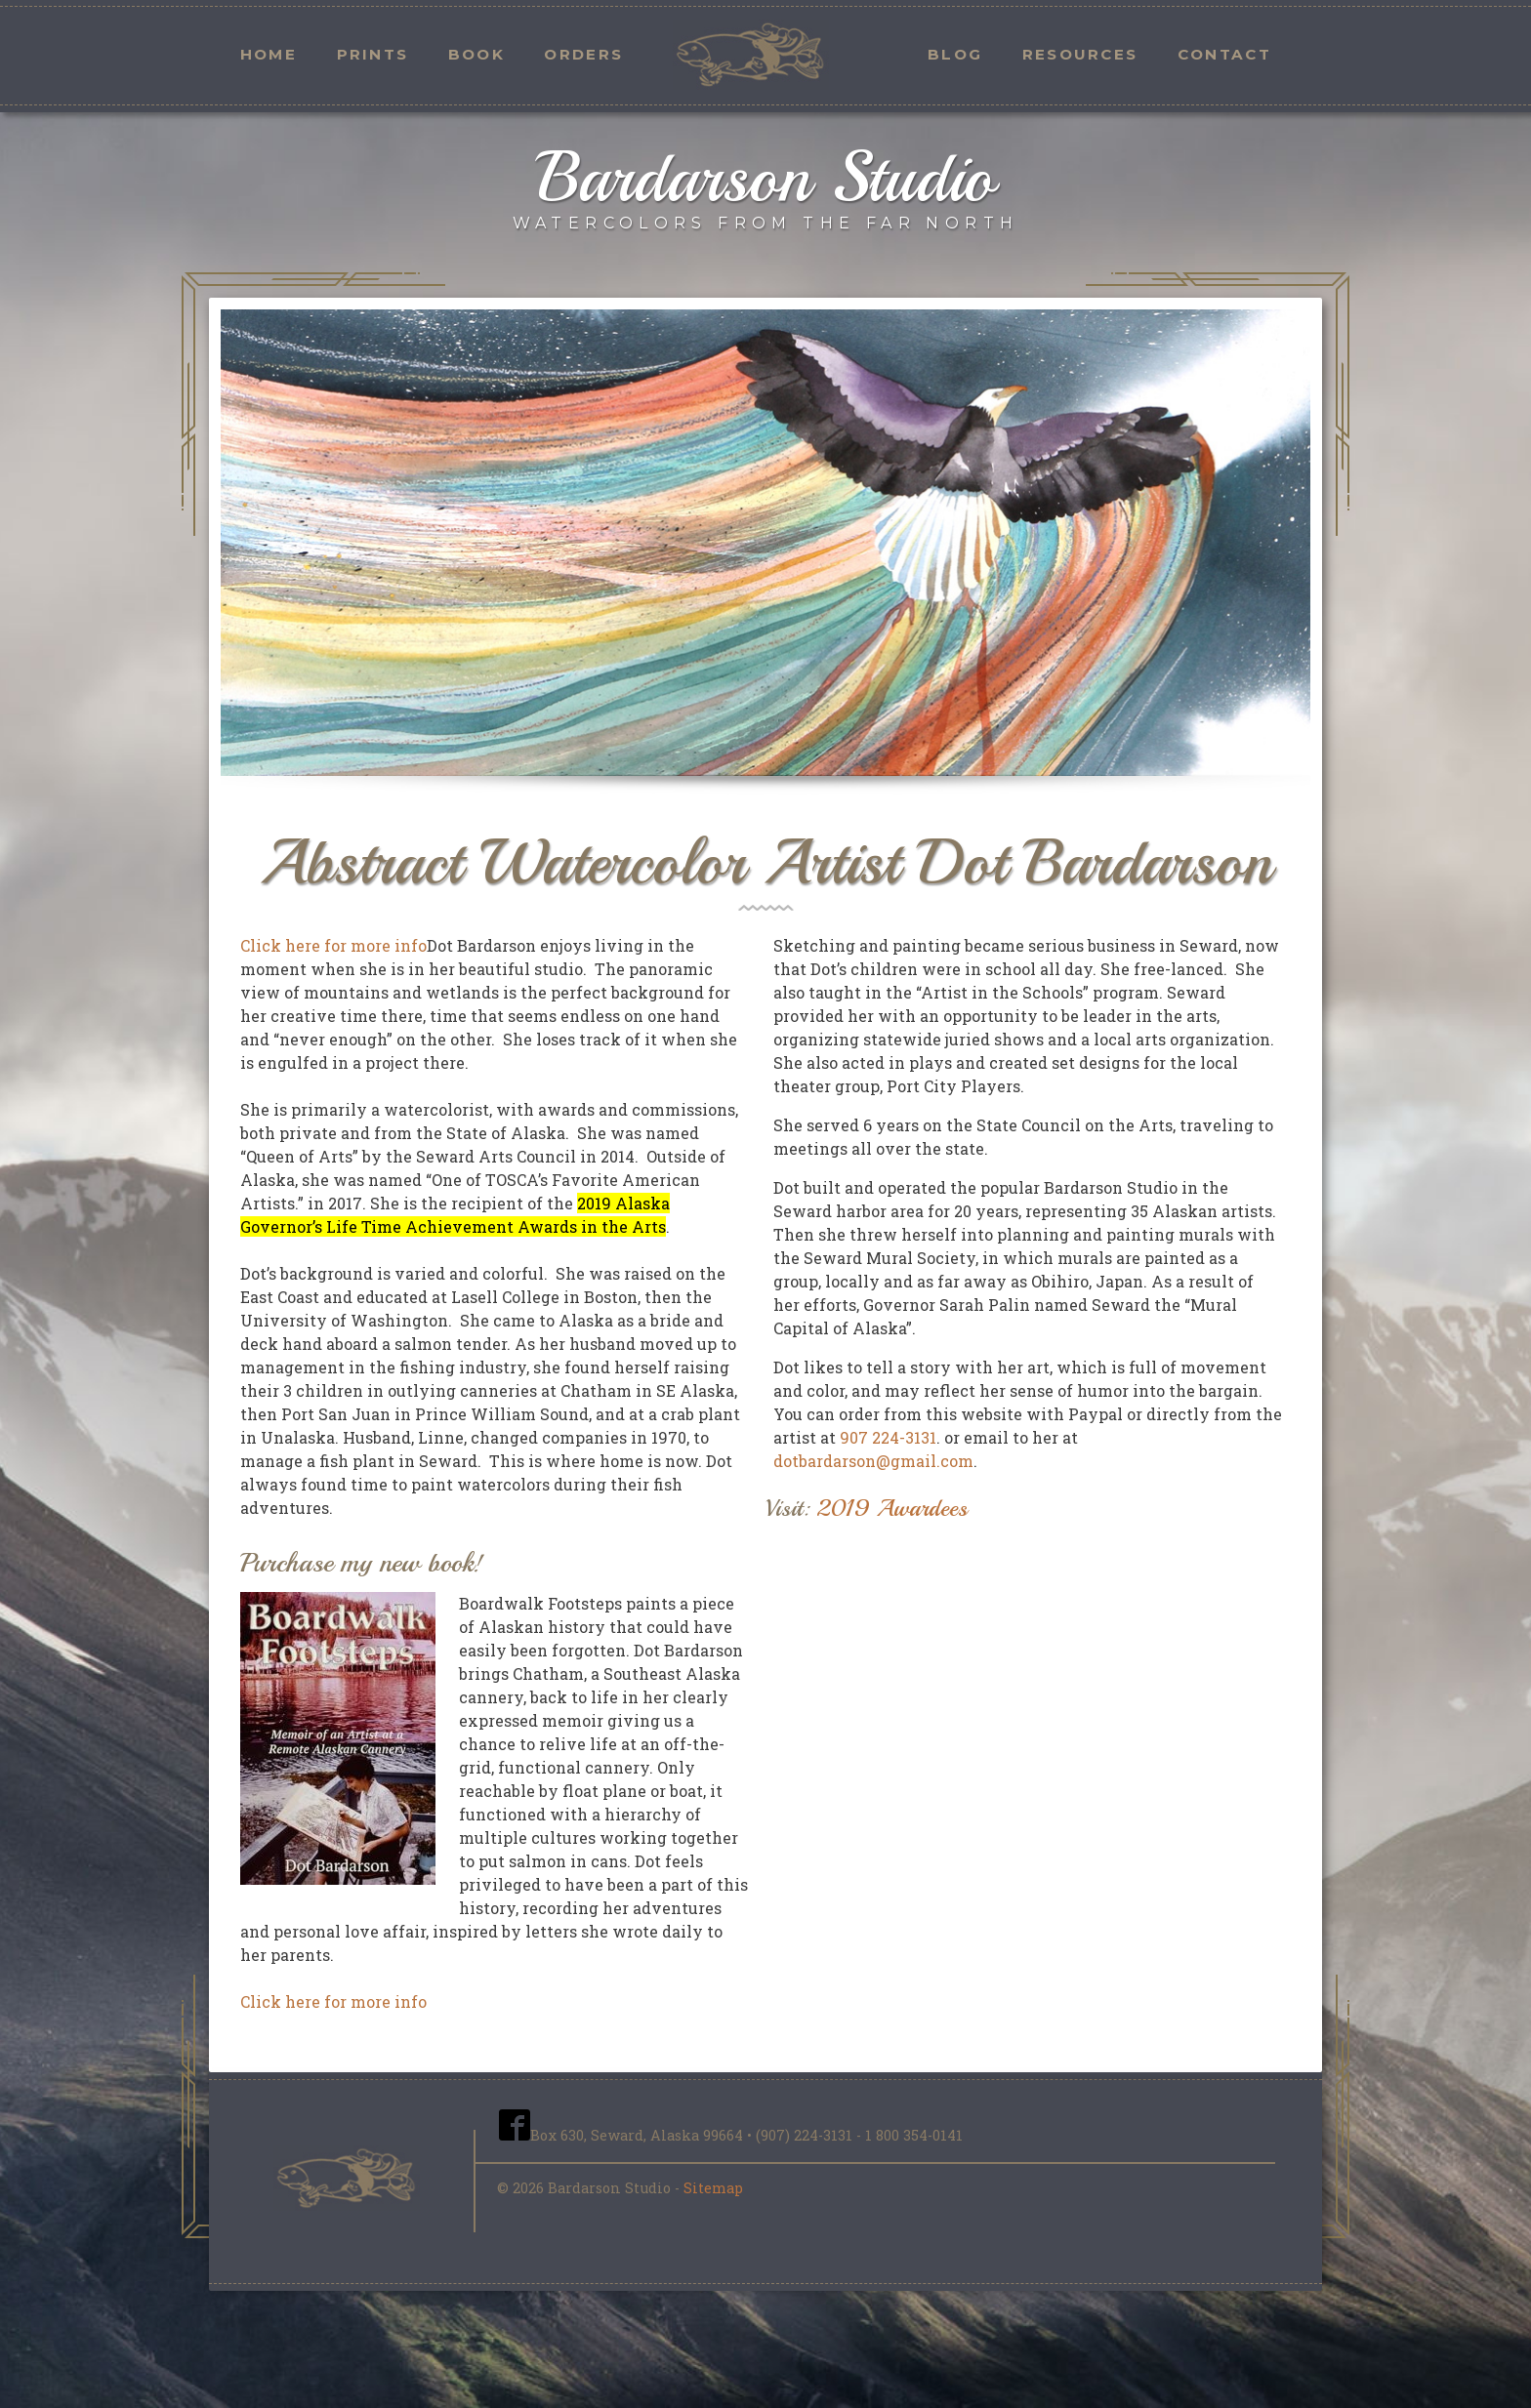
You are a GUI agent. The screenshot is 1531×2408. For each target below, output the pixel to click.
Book (476, 54)
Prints (373, 54)
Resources (1080, 54)
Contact (1224, 54)
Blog (955, 54)
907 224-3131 (888, 1437)
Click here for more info (333, 945)
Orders (583, 54)
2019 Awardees (892, 1508)
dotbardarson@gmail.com (873, 1460)
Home (268, 54)
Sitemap (713, 2188)
